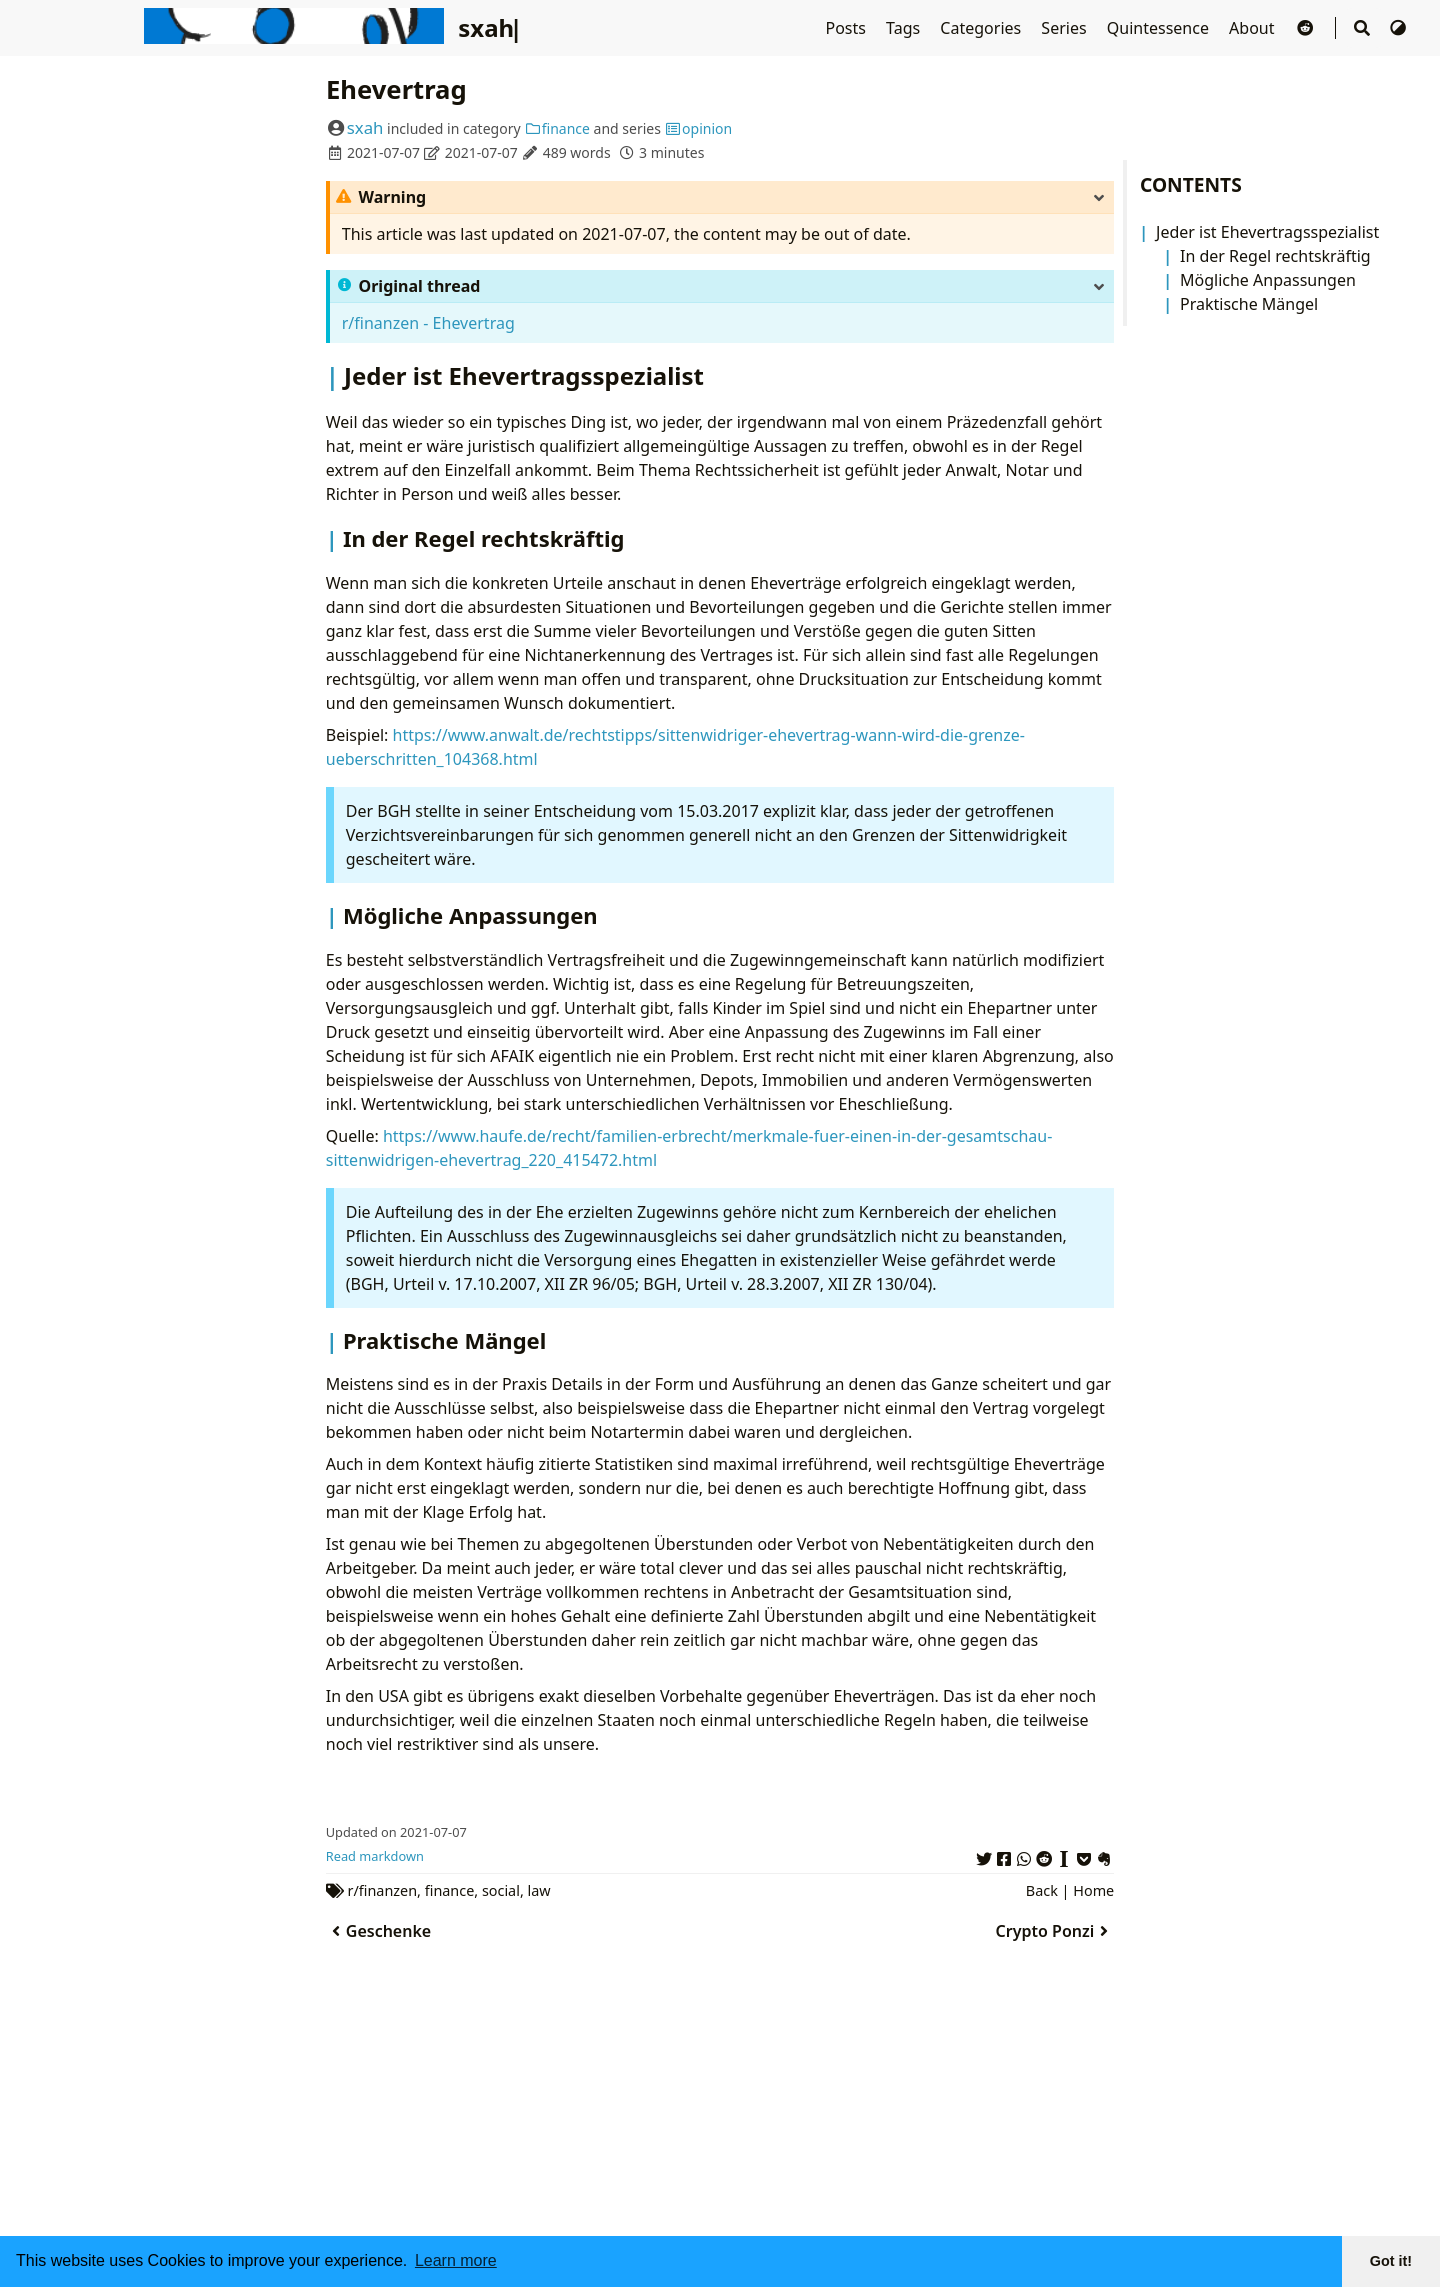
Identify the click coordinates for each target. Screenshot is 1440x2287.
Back (1042, 1890)
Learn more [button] (456, 2260)
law (539, 1890)
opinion (699, 128)
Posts (847, 28)
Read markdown (375, 1856)
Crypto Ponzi (1055, 1931)
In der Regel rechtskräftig (1275, 256)
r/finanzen (383, 1890)
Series (1065, 28)
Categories (982, 28)
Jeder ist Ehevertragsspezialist (1267, 232)
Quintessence (1160, 28)
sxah (365, 127)
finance (557, 128)
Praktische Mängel (1249, 304)
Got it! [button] (1391, 2261)
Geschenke (378, 1931)
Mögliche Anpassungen (1268, 280)
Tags (905, 28)
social (501, 1890)
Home (1093, 1890)
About (1254, 28)
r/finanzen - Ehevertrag (428, 323)
